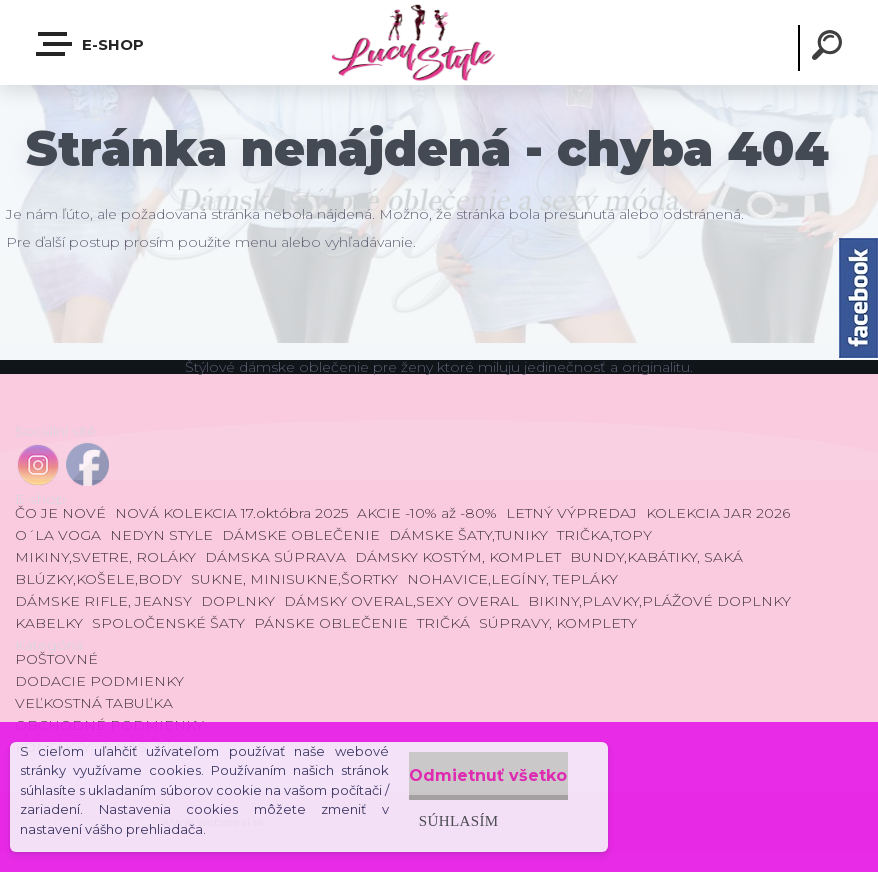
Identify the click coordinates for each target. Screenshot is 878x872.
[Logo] (438, 42)
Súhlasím (413, 816)
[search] (830, 48)
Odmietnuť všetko (467, 771)
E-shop (91, 44)
